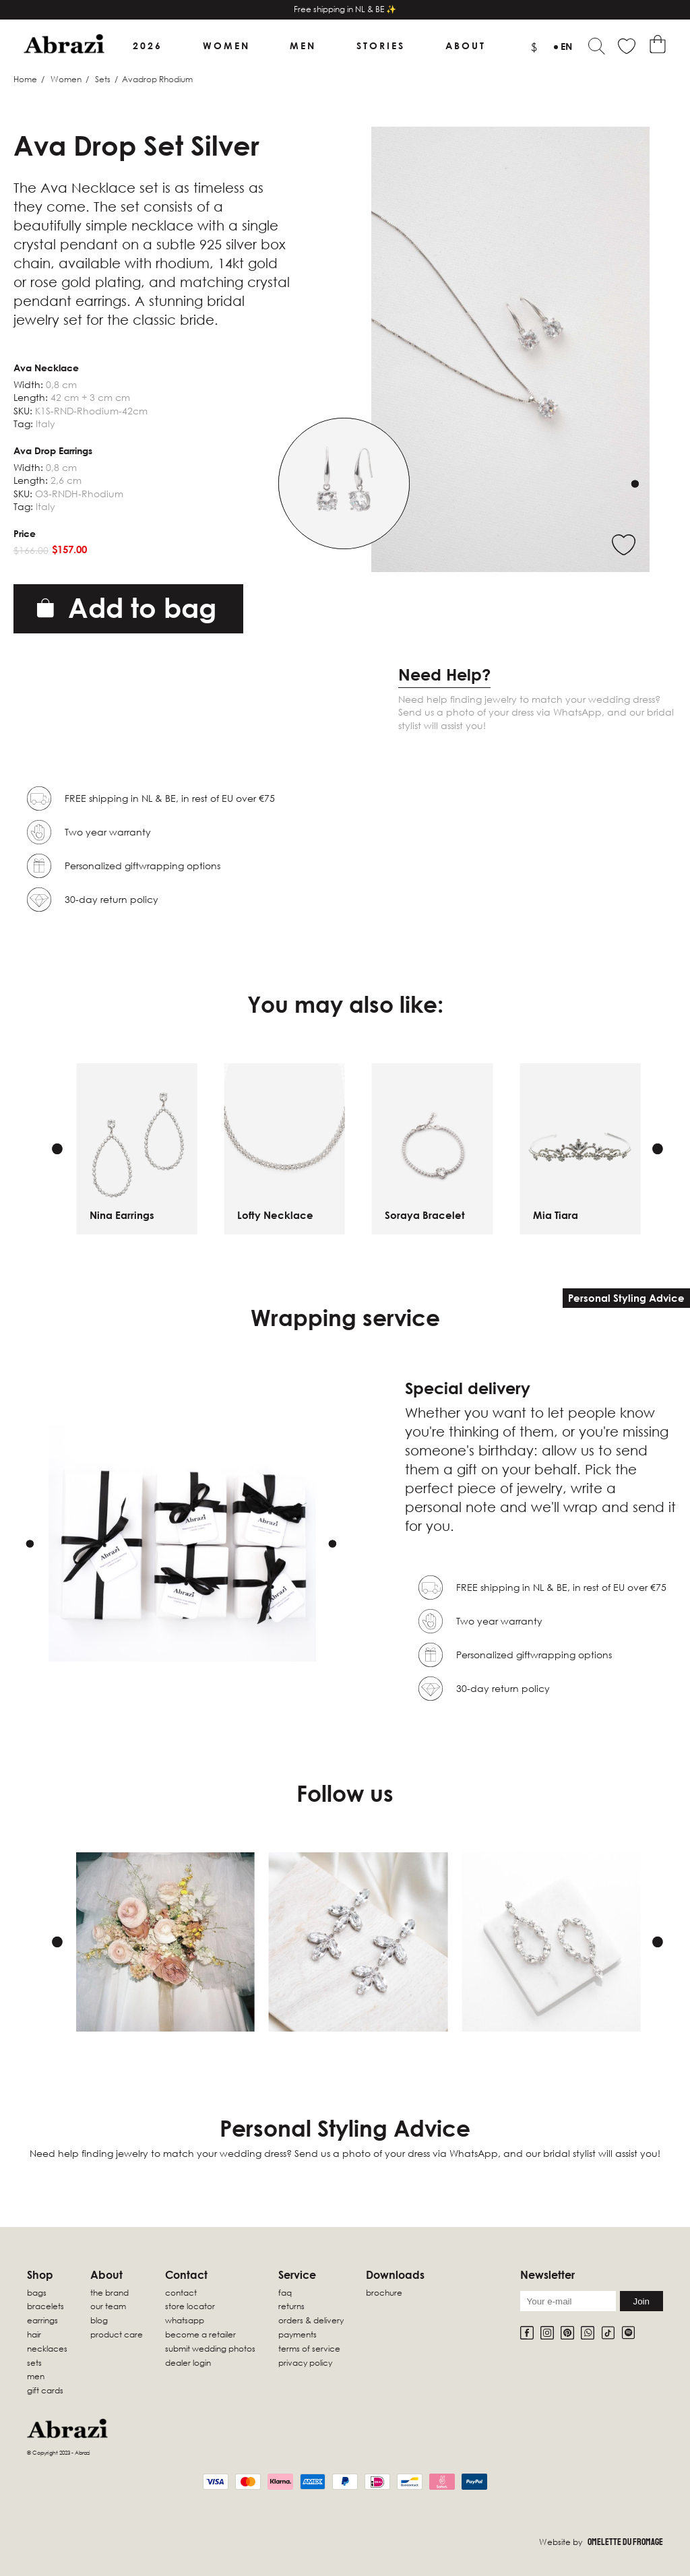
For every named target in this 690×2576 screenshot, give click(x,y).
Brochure (384, 2293)
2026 (149, 46)
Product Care (116, 2334)
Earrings (42, 2320)
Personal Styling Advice (626, 1298)
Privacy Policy (305, 2363)
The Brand (109, 2293)
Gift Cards (45, 2390)
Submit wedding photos (210, 2349)
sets (34, 2363)
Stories (380, 46)
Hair (34, 2334)
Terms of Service (309, 2349)
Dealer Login (188, 2363)
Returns (291, 2306)
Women (227, 46)
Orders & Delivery (311, 2320)
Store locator (190, 2306)
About (464, 46)
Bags (36, 2293)
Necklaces (47, 2349)
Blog (99, 2320)
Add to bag (126, 607)
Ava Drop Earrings (52, 450)
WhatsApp (184, 2320)
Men (303, 46)
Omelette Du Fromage (625, 2542)
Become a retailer (200, 2334)
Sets (103, 79)
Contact (181, 2293)
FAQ (285, 2293)
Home (25, 79)
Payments (297, 2334)
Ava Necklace (46, 367)
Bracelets (45, 2306)
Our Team (108, 2306)
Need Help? (444, 674)
